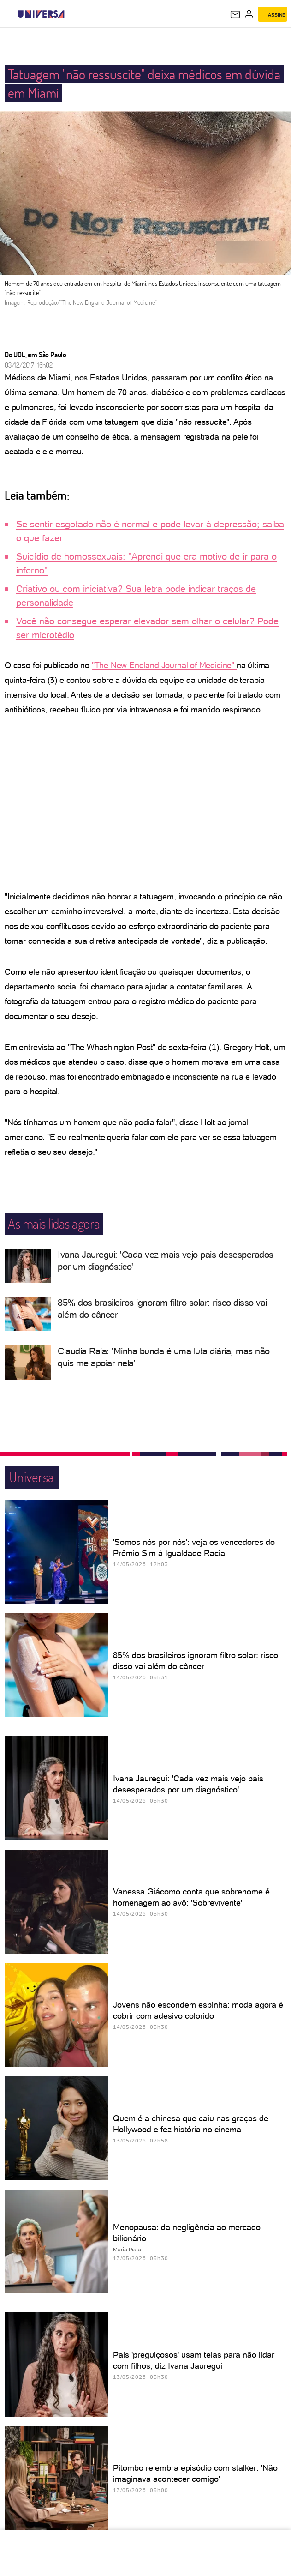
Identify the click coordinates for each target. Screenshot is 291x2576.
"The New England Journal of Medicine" (164, 665)
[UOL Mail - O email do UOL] (235, 14)
